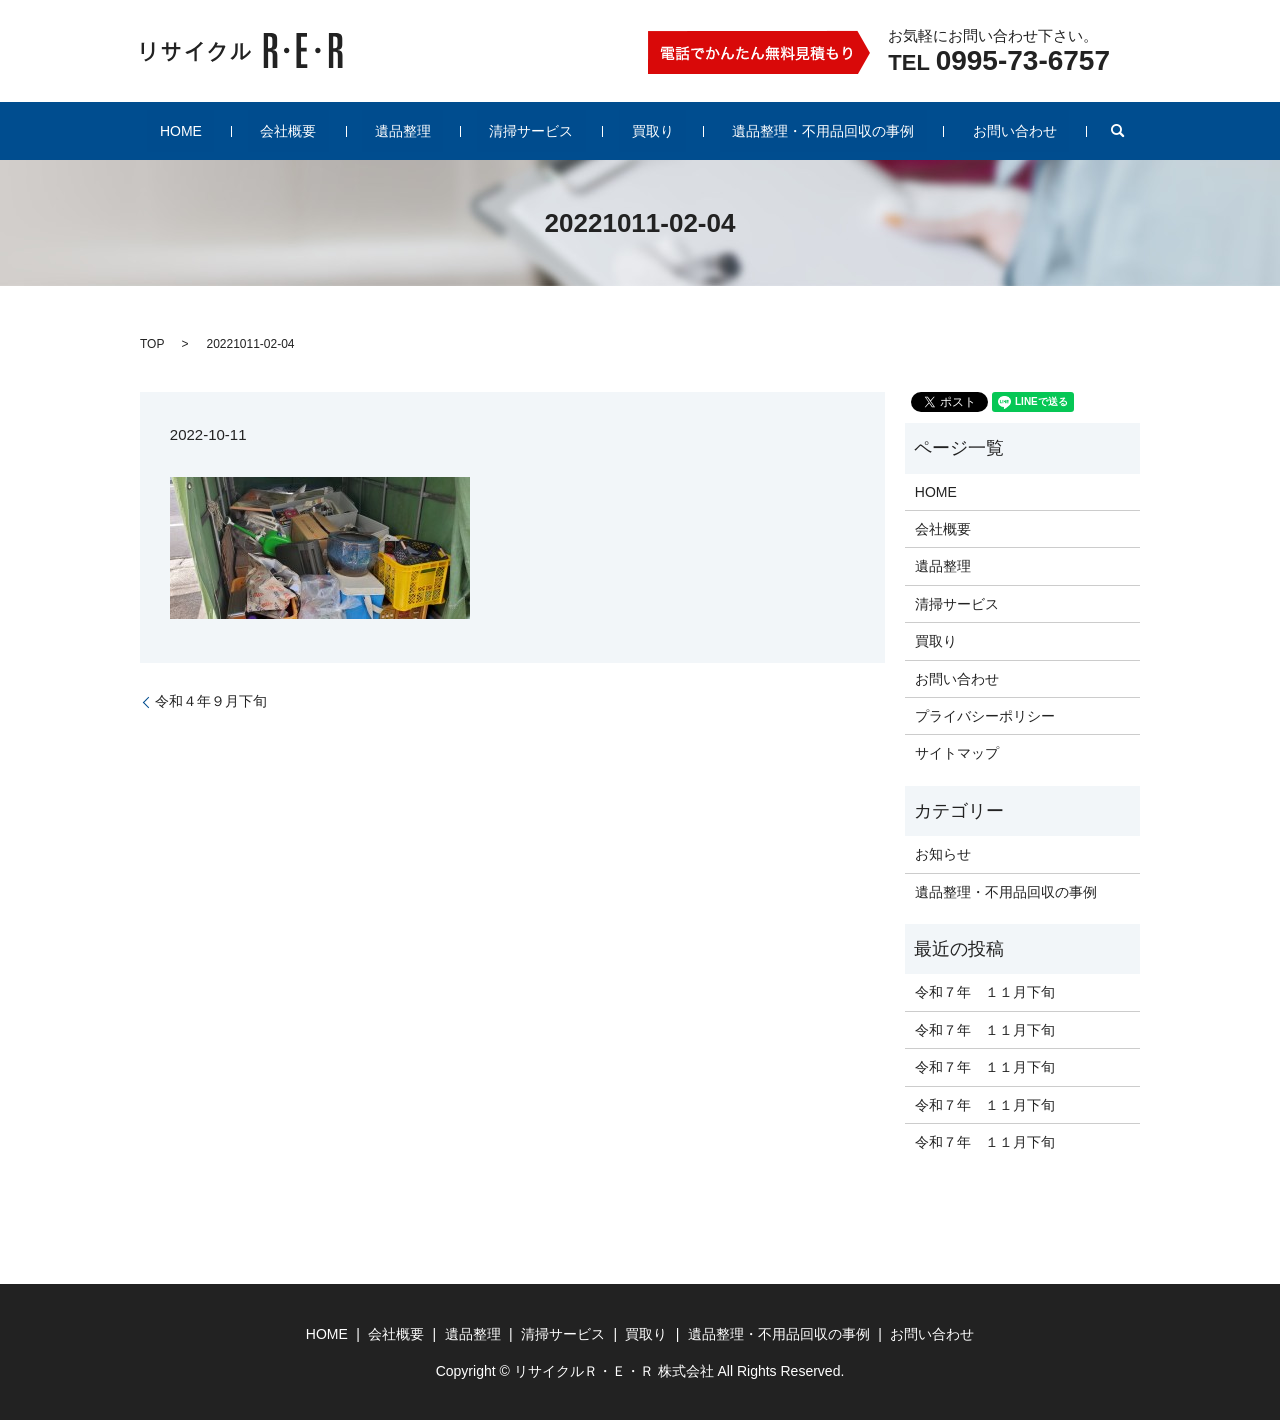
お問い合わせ (940, 131)
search (1031, 131)
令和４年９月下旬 (211, 701)
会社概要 (338, 131)
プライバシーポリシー (985, 716)
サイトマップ (957, 753)
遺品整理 (428, 131)
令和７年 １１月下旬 (985, 992)
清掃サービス (531, 131)
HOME (255, 131)
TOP (152, 344)
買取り (628, 131)
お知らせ (943, 854)
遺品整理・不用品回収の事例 (773, 131)
